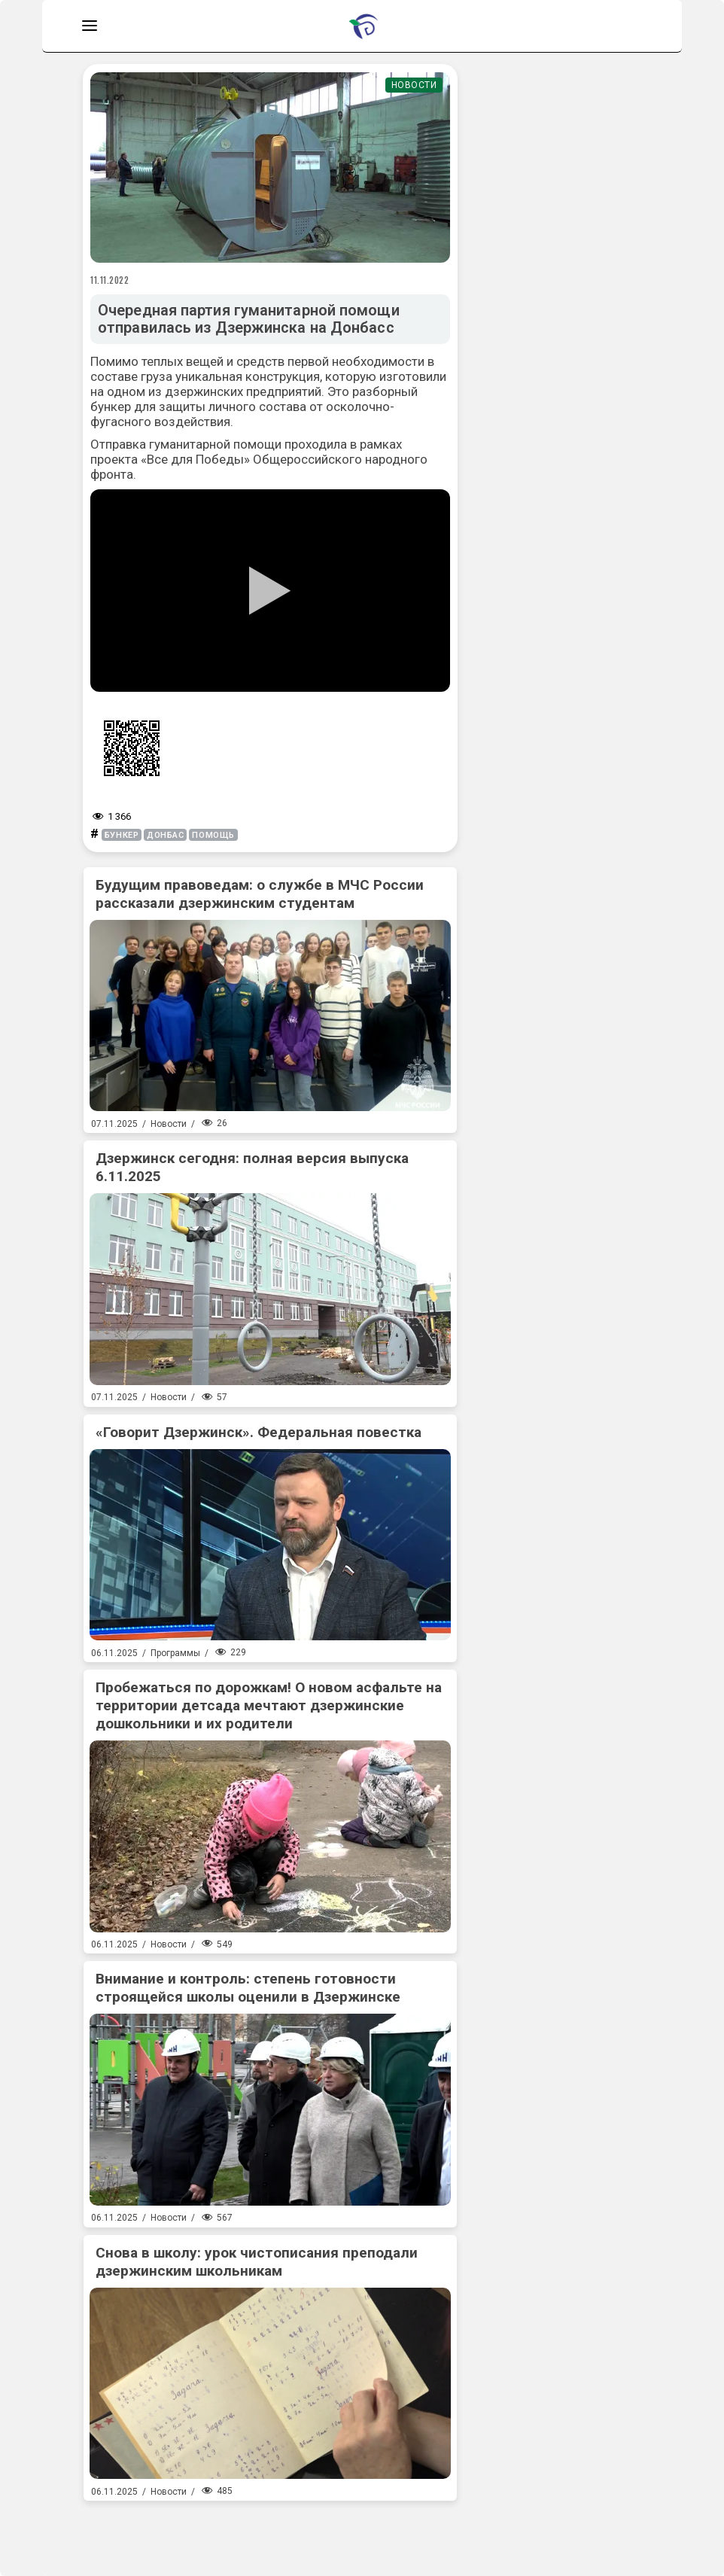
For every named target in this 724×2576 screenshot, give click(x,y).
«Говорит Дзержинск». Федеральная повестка (258, 1432)
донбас (165, 835)
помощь (213, 835)
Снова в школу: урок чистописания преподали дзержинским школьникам (257, 2261)
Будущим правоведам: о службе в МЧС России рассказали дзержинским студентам (260, 894)
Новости (414, 85)
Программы (175, 1653)
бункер (121, 835)
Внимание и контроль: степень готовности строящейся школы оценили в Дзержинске (248, 1987)
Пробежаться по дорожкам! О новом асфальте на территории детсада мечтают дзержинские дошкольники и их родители (269, 1705)
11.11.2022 (109, 280)
